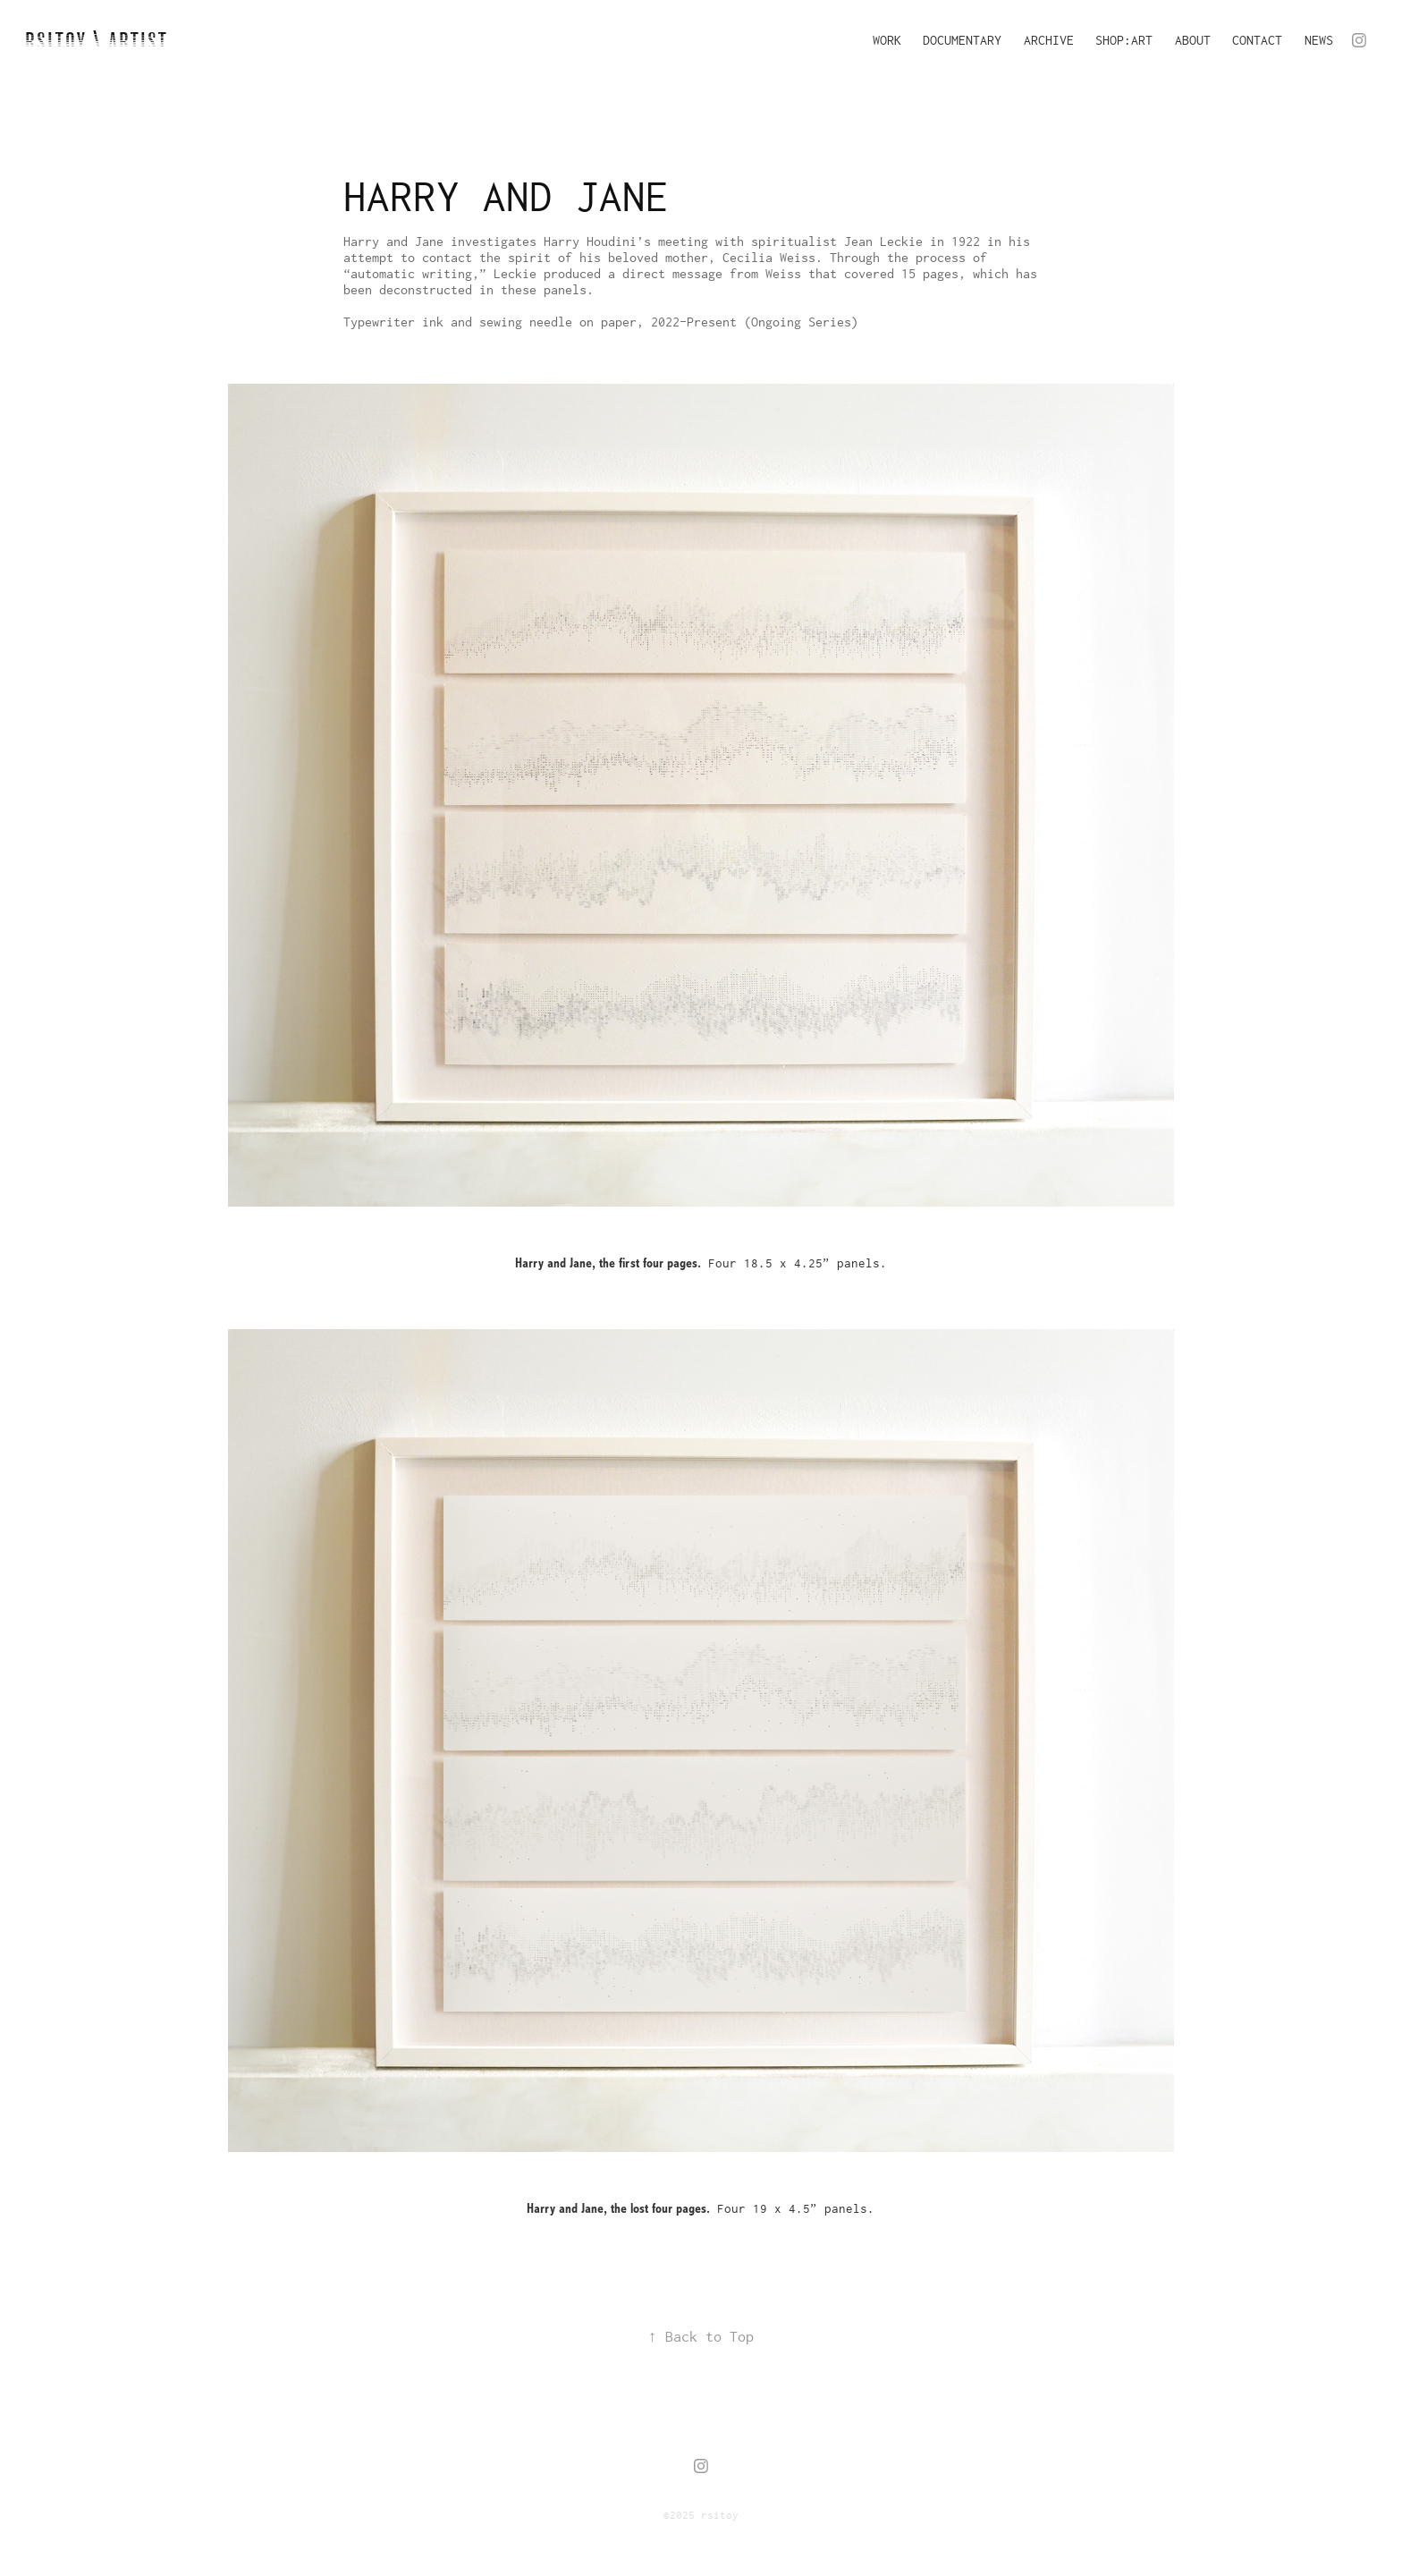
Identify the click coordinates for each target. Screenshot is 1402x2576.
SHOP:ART (1124, 39)
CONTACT (1257, 39)
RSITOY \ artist (96, 41)
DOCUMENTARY (962, 39)
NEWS (1319, 39)
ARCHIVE (1049, 39)
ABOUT (1193, 39)
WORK (887, 39)
